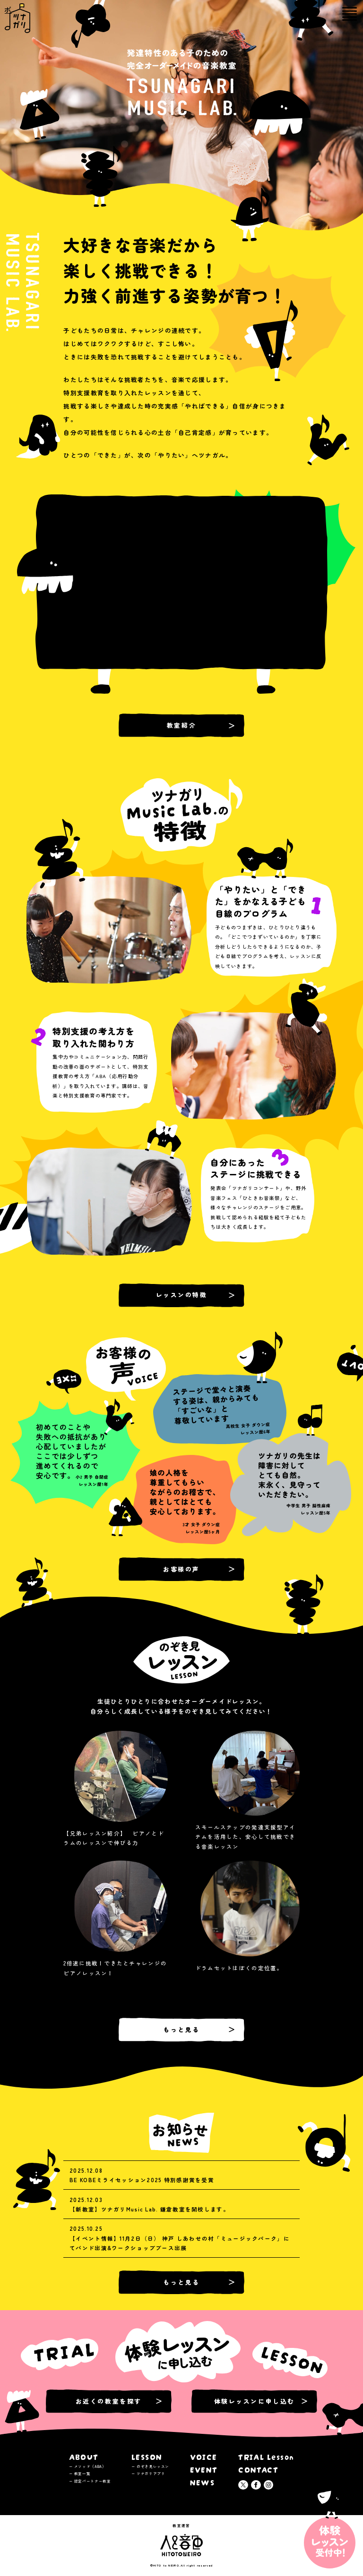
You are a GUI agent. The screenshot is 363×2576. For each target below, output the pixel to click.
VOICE (203, 2456)
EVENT (204, 2469)
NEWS (202, 2481)
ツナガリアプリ (151, 2473)
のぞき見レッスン (153, 2466)
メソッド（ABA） (90, 2466)
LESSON (147, 2456)
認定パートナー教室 (92, 2480)
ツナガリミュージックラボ (8, 9)
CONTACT (258, 2469)
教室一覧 (82, 2473)
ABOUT (84, 2456)
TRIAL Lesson (266, 2456)
